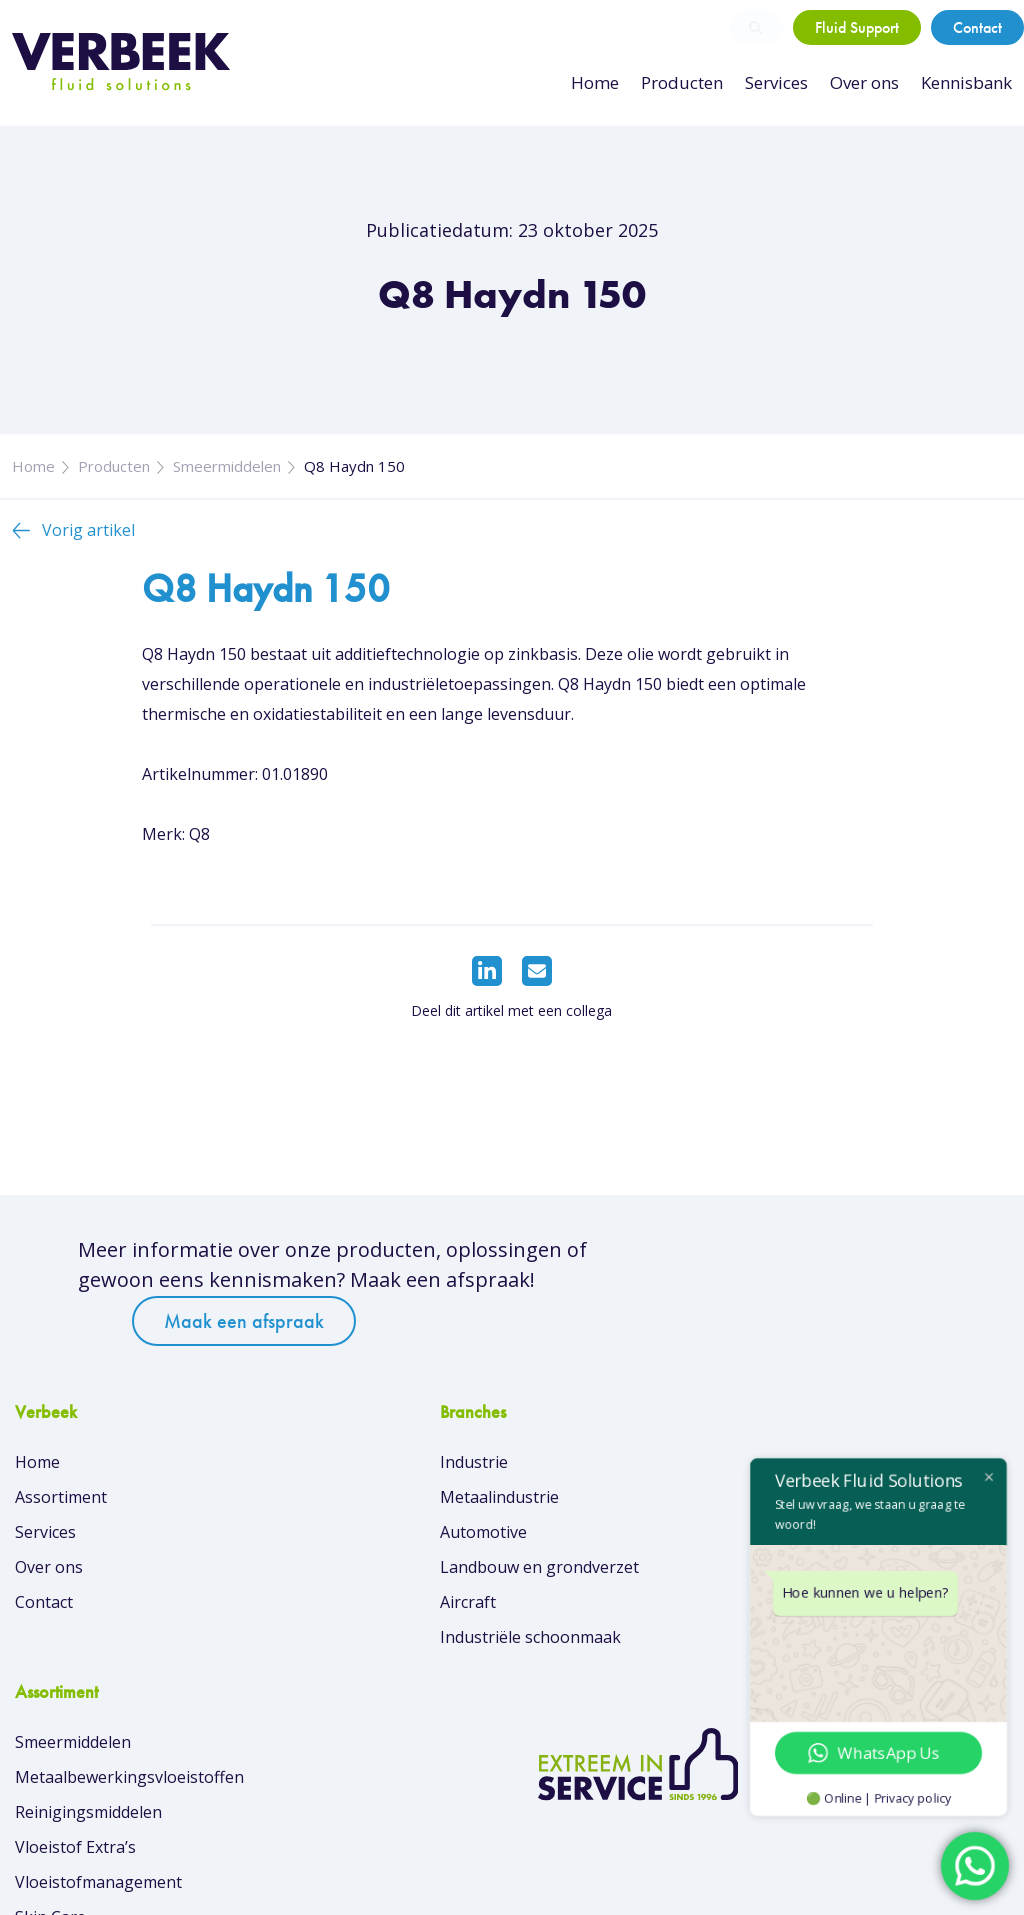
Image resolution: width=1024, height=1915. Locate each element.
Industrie (305, 1495)
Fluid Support (857, 27)
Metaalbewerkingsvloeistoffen (641, 1530)
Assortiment (61, 1530)
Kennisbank (967, 83)
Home (605, 83)
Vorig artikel (88, 552)
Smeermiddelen (227, 488)
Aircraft (299, 1635)
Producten (689, 83)
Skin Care (562, 1670)
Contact (977, 27)
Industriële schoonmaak (361, 1670)
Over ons (867, 83)
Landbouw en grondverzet (370, 1600)
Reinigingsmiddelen (600, 1565)
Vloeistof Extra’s (587, 1600)
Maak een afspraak (742, 1309)
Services (780, 83)
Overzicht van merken (609, 1735)
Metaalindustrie (330, 1530)
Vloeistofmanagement (610, 1635)
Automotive (314, 1565)
